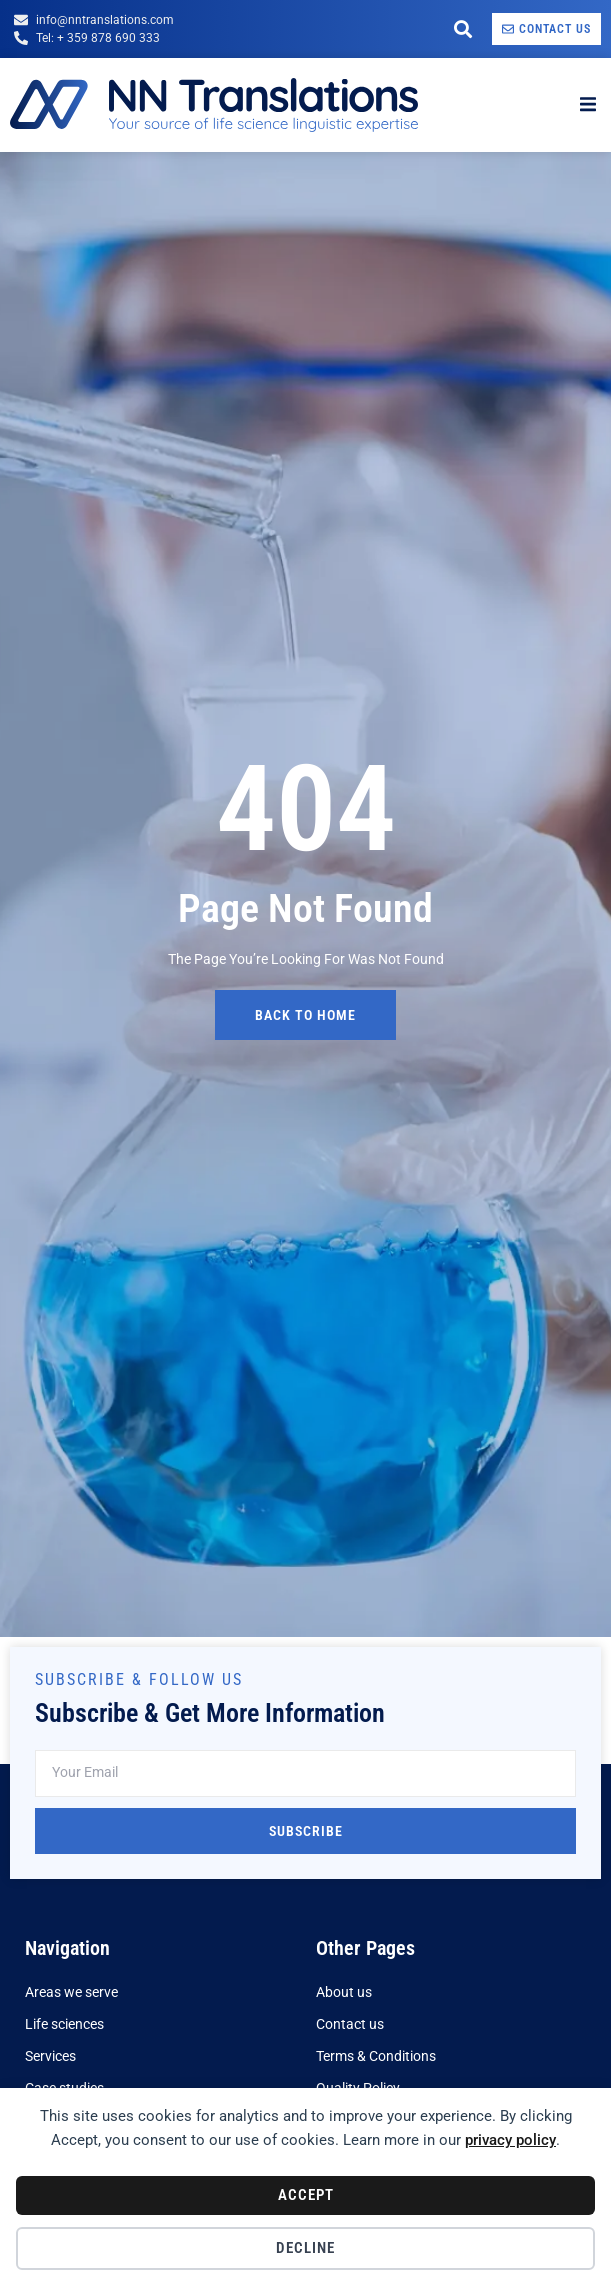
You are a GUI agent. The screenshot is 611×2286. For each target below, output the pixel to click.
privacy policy (510, 2140)
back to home (305, 1015)
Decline (305, 2248)
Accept (306, 2195)
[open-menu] (588, 105)
